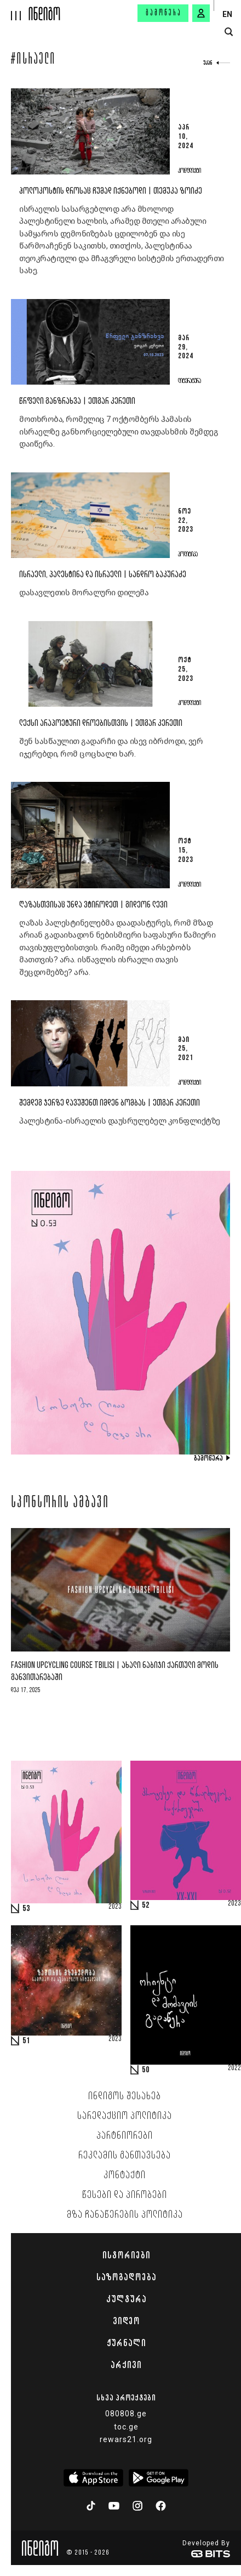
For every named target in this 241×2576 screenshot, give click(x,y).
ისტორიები (126, 2255)
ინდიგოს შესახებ (124, 2096)
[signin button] (201, 13)
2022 (234, 2068)
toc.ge (126, 2426)
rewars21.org (126, 2439)
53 (26, 1908)
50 (146, 2070)
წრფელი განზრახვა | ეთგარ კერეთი (77, 401)
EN (227, 14)
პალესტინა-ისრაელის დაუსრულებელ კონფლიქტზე (119, 1121)
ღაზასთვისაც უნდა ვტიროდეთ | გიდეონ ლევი (93, 905)
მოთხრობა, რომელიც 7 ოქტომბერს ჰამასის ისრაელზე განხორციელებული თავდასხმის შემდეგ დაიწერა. (118, 431)
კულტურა (126, 2299)
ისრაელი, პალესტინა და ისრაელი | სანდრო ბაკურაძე (102, 574)
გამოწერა (164, 13)
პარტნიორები (124, 2135)
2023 (115, 1907)
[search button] (229, 32)
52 (146, 1905)
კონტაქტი (125, 2175)
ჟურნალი (126, 2343)
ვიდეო (126, 2321)
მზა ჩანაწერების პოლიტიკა (125, 2214)
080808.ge (126, 2413)
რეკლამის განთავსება (124, 2155)
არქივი (126, 2365)
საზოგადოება (126, 2277)
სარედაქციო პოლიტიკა (124, 2116)
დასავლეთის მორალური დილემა (83, 593)
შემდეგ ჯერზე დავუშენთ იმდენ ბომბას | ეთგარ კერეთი (109, 1103)
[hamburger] (14, 10)
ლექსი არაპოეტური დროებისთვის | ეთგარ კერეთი (100, 723)
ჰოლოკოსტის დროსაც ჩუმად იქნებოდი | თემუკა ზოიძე (110, 191)
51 (26, 2041)
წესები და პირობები (124, 2195)
